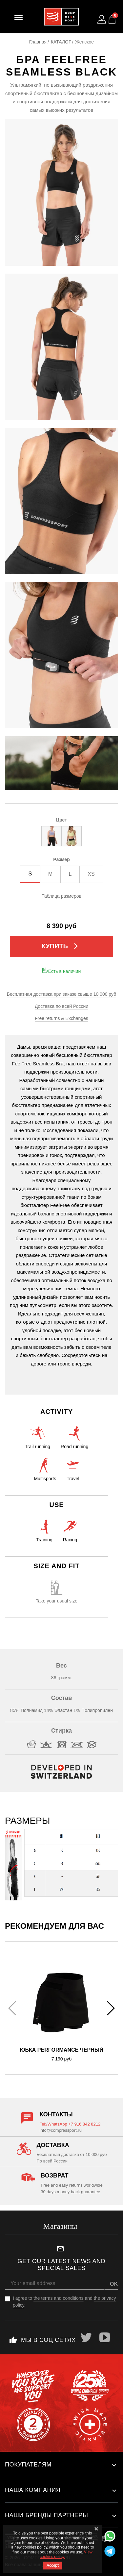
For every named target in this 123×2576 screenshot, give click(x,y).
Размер (61, 859)
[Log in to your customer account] (101, 19)
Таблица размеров (61, 896)
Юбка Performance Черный (61, 2050)
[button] (110, 2008)
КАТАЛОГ (61, 41)
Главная (38, 41)
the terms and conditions (58, 2298)
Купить (61, 946)
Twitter (86, 2337)
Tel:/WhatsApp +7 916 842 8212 (70, 2124)
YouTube (104, 2337)
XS (91, 874)
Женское (84, 41)
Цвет (61, 819)
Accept (53, 2565)
